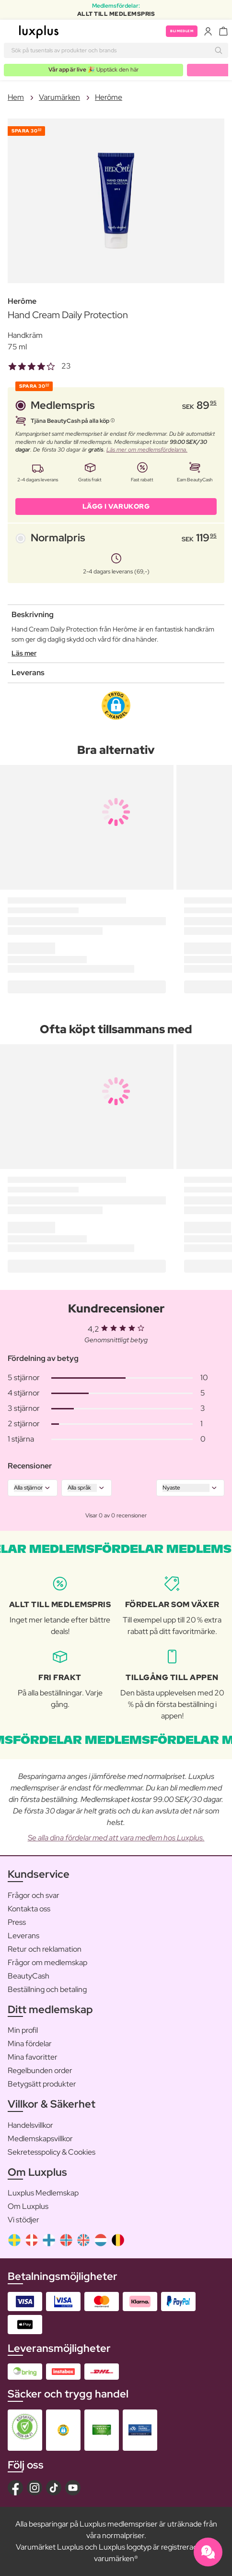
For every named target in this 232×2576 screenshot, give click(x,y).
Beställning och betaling (47, 1989)
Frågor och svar (33, 1895)
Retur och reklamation (44, 1949)
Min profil (23, 2030)
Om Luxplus (28, 2206)
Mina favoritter (33, 2057)
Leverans (23, 1936)
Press (17, 1922)
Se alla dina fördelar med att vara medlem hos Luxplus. (116, 1838)
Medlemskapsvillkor (40, 2139)
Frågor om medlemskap (47, 1962)
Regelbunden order (40, 2070)
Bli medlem (181, 31)
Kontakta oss (29, 1909)
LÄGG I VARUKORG (116, 506)
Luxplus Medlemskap (43, 2193)
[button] (116, 705)
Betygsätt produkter (42, 2084)
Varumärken (59, 97)
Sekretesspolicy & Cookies (51, 2152)
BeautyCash (28, 1976)
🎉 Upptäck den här (93, 69)
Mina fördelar (30, 2044)
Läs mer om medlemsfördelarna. (146, 449)
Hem (16, 97)
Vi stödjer (23, 2220)
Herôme (108, 97)
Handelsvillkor (30, 2125)
